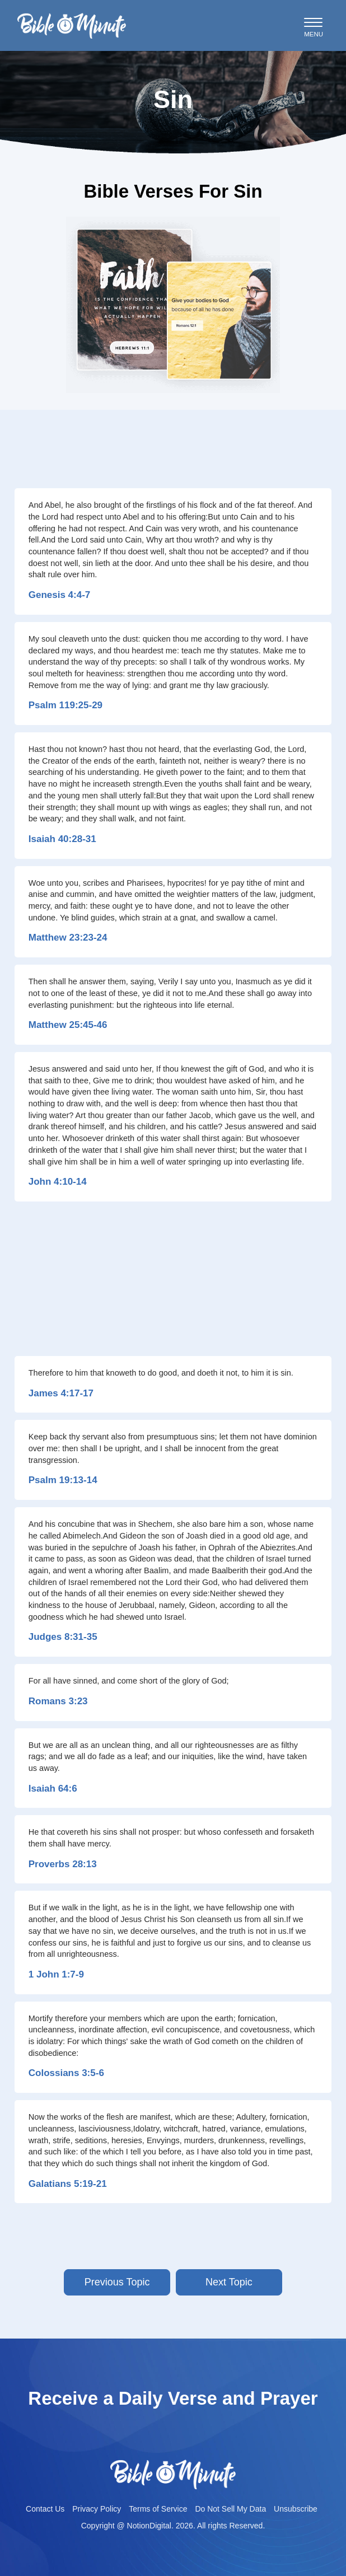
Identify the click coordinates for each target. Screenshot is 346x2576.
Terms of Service (158, 2508)
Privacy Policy (96, 2508)
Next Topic (229, 2282)
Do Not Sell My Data (230, 2508)
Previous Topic (117, 2282)
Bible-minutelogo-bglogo (71, 17)
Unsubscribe (295, 2508)
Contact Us (45, 2508)
